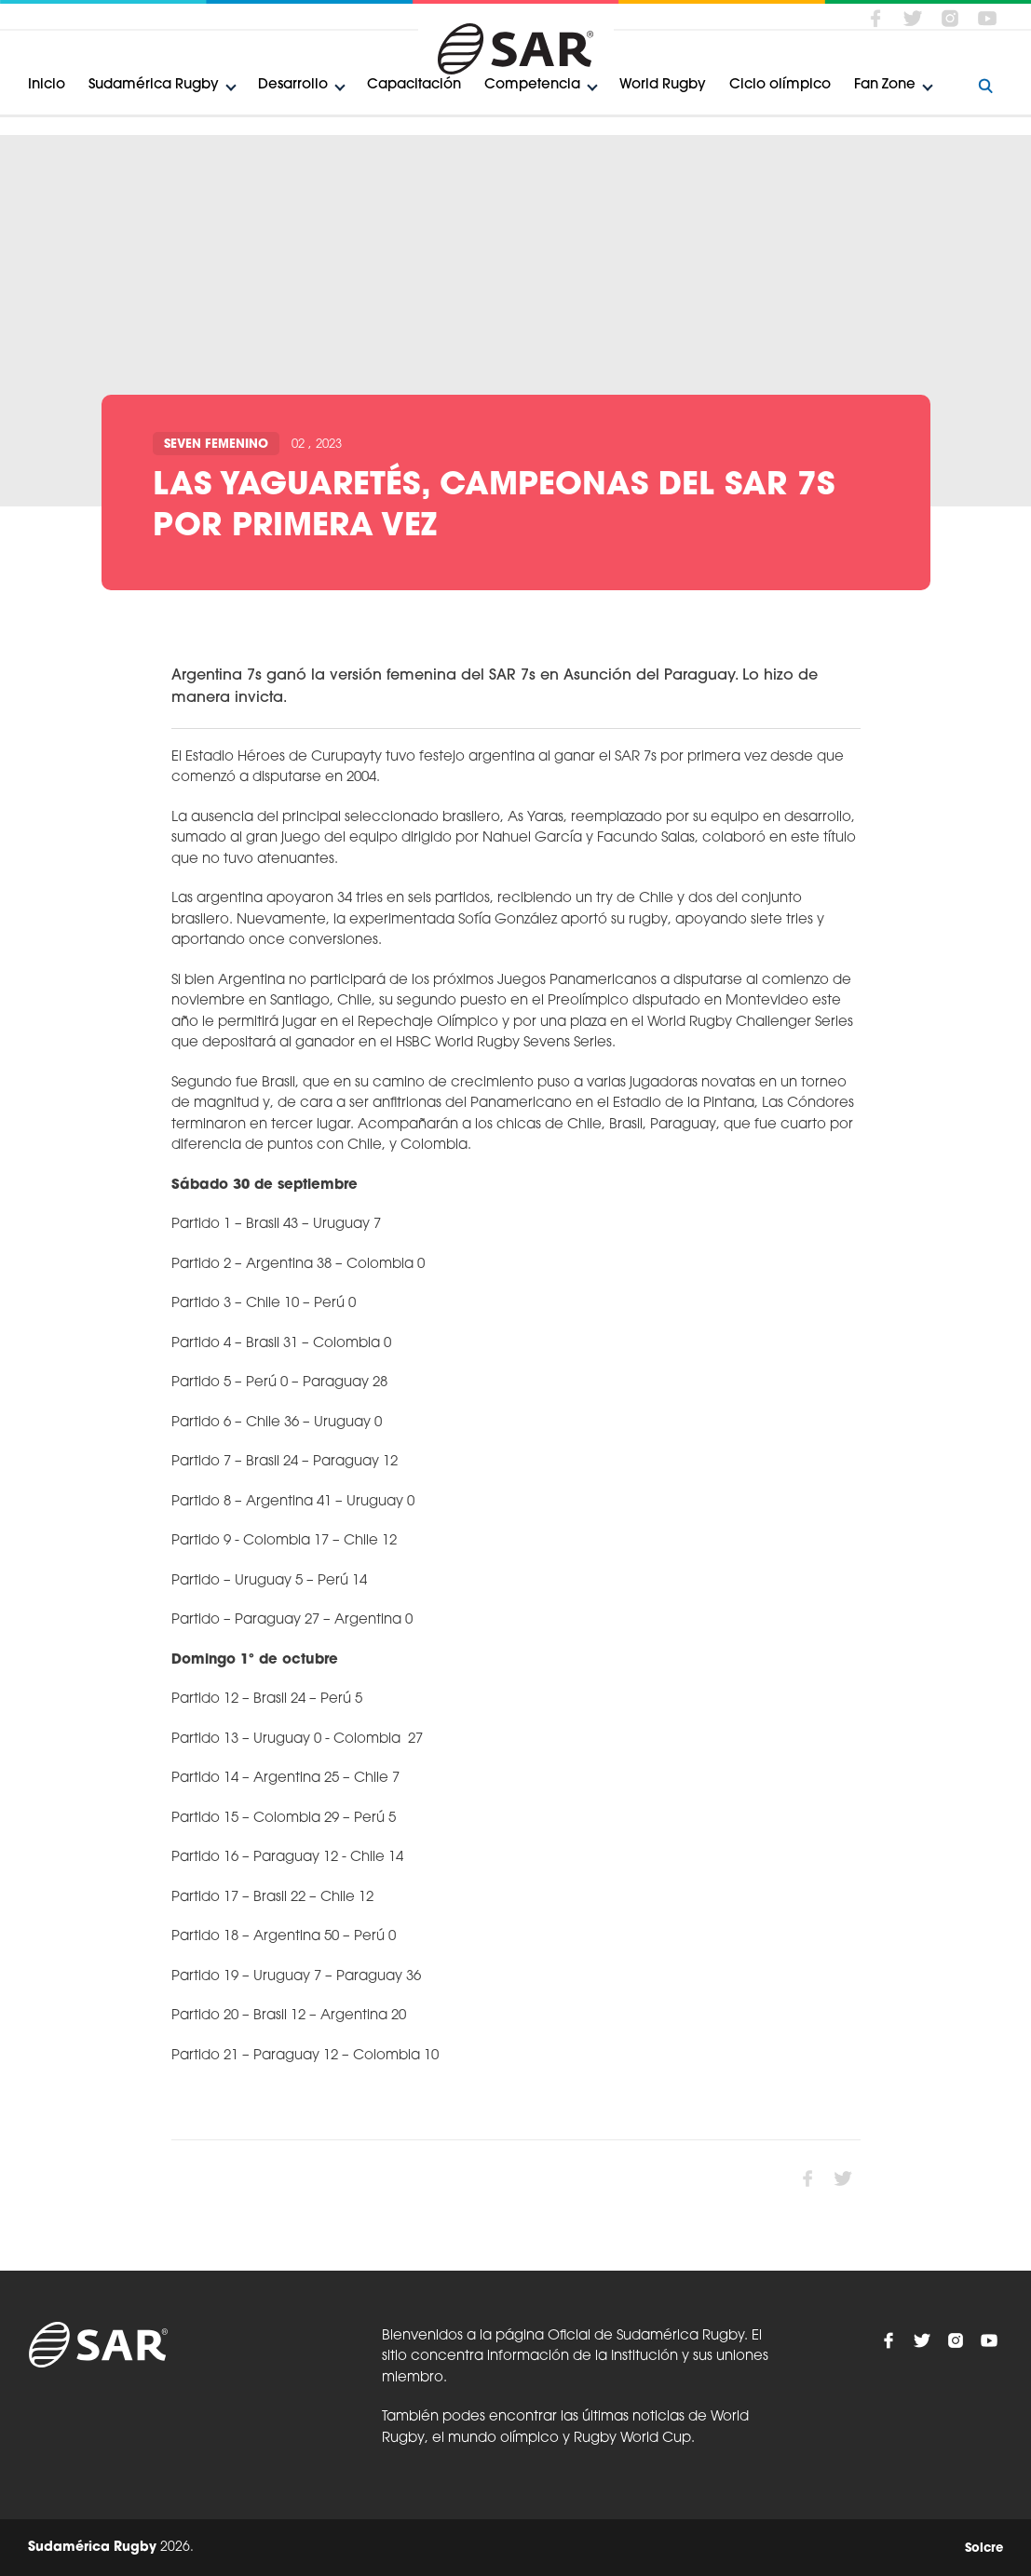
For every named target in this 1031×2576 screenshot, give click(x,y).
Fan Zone (885, 85)
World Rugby (662, 85)
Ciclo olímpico (780, 85)
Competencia (532, 85)
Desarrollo (293, 85)
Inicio (46, 85)
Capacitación (414, 85)
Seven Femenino (216, 444)
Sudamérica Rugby (153, 85)
